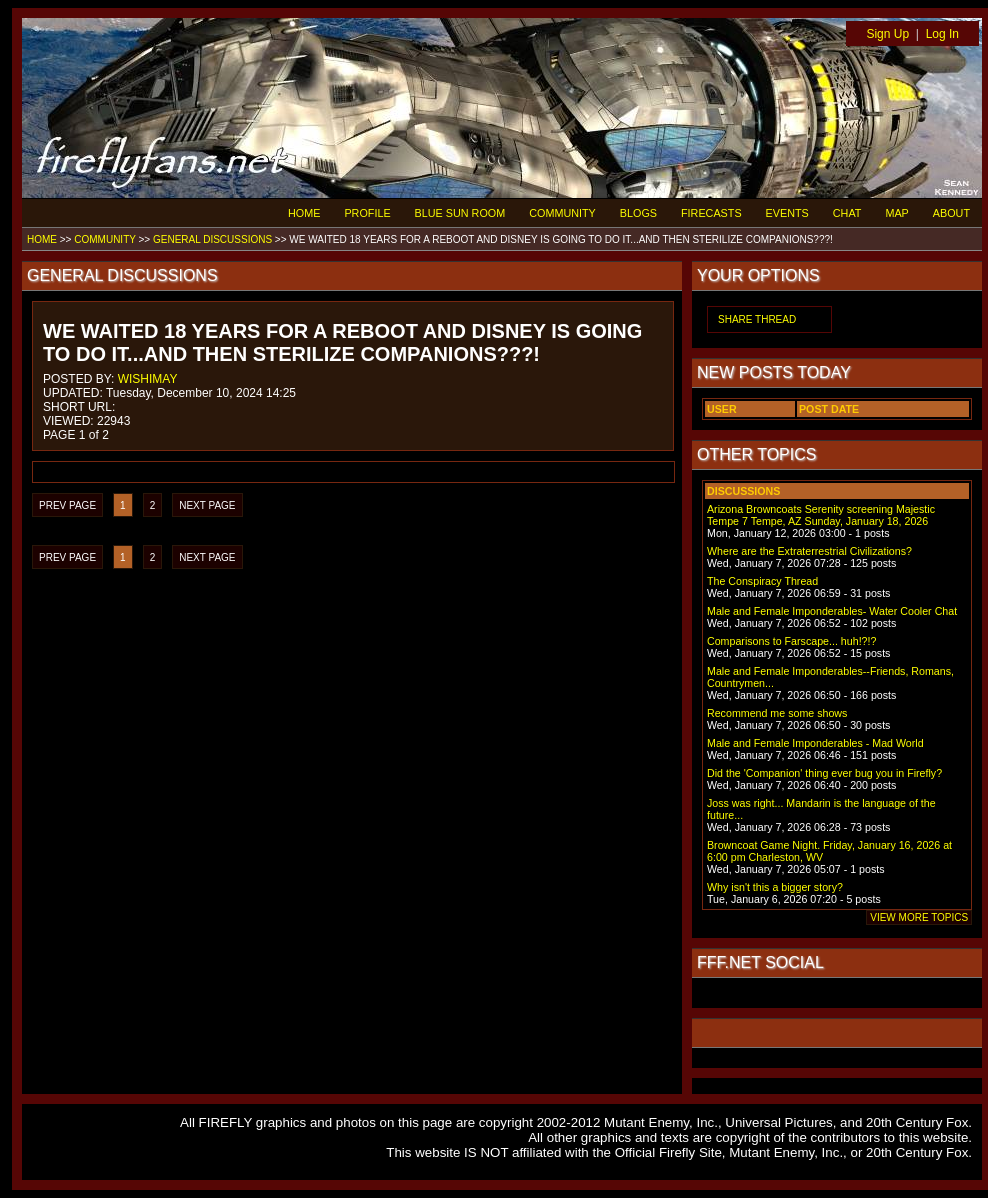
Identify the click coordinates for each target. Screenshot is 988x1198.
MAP (896, 213)
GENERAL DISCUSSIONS (212, 239)
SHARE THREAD (757, 319)
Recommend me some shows (777, 713)
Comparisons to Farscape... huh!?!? (791, 641)
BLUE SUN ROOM (460, 213)
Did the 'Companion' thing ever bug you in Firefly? (824, 773)
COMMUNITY (562, 213)
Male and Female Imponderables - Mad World (815, 743)
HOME (304, 213)
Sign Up (887, 34)
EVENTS (787, 213)
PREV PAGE (67, 505)
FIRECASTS (711, 213)
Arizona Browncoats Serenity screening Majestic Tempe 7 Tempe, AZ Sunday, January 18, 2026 (821, 515)
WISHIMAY (148, 379)
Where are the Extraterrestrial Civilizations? (809, 551)
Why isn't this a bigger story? (775, 887)
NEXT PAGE (207, 505)
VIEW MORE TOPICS (919, 917)
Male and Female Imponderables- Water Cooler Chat (832, 611)
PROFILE (367, 213)
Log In (942, 34)
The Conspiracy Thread (762, 581)
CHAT (847, 213)
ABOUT (951, 213)
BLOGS (638, 213)
